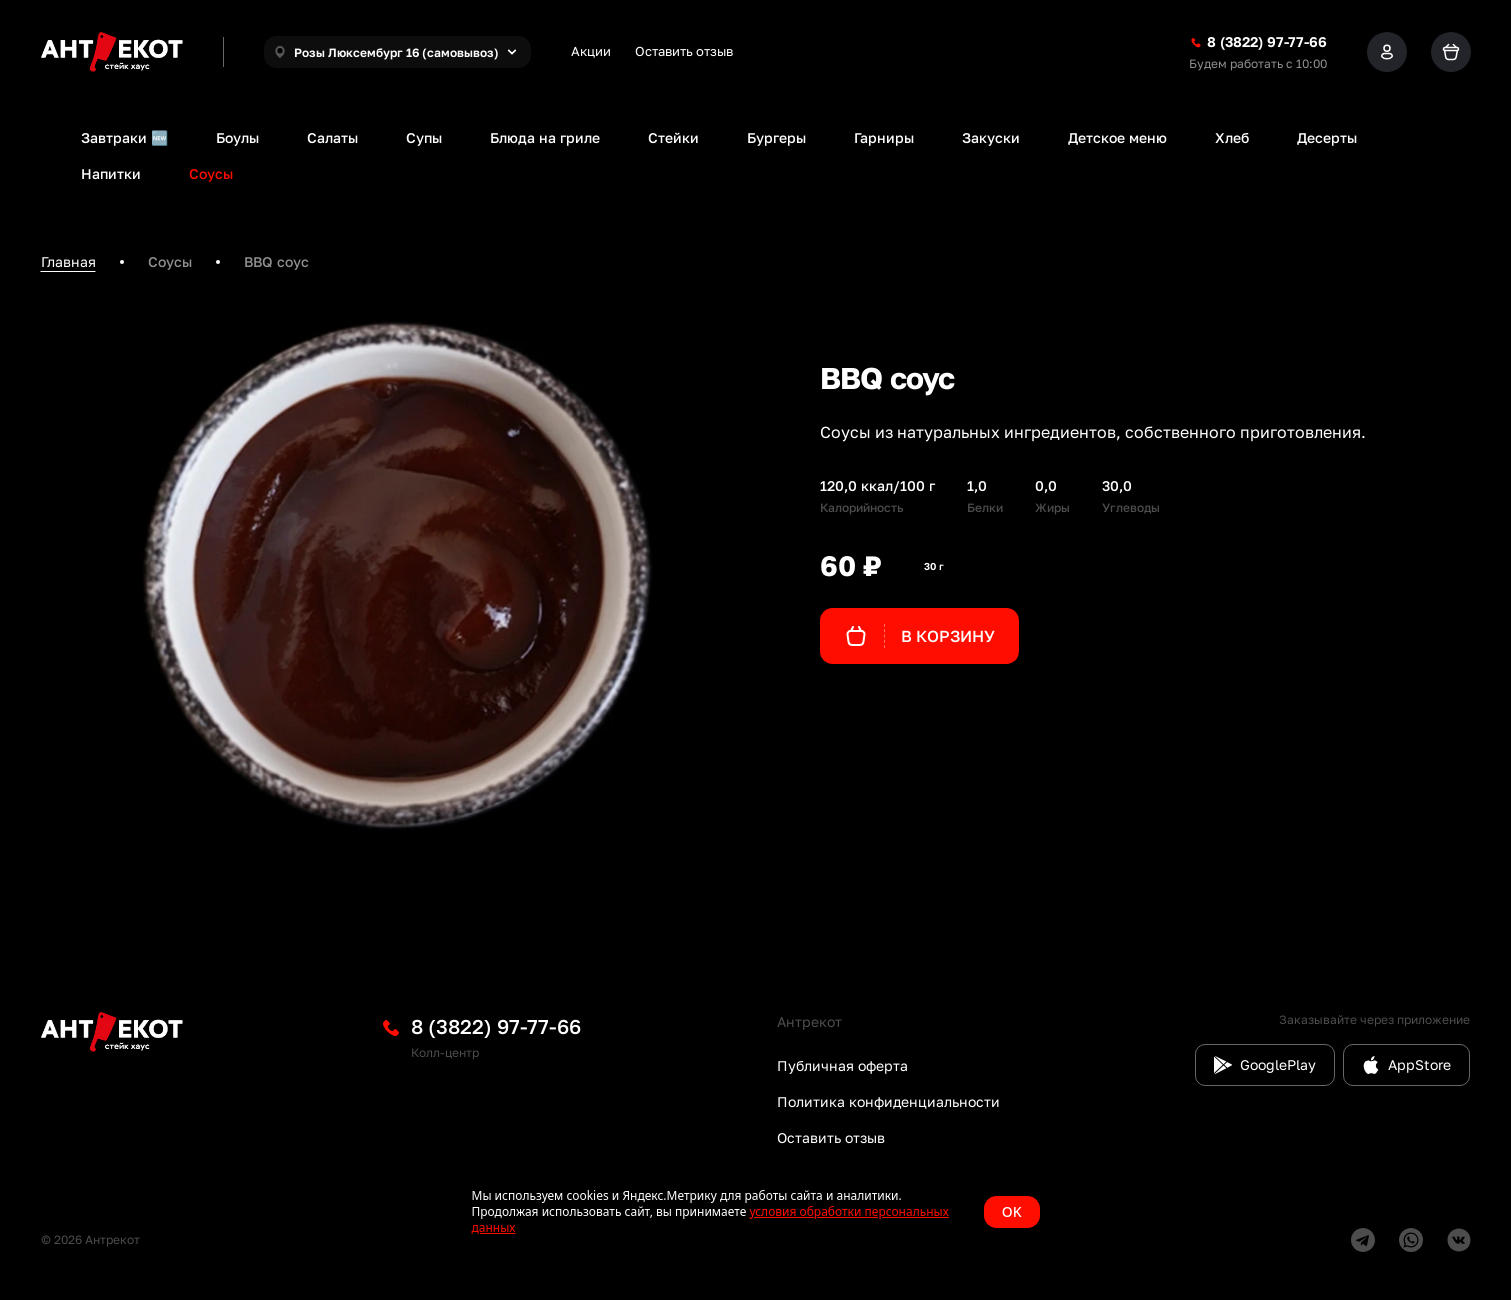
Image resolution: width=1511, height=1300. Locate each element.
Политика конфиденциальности (888, 1101)
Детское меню (1117, 137)
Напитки (111, 173)
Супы (424, 137)
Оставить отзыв (684, 51)
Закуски (991, 137)
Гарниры (884, 137)
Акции (591, 51)
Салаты (332, 137)
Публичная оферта (842, 1065)
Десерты (1327, 137)
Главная (68, 261)
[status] (756, 1212)
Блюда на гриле (545, 137)
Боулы (237, 137)
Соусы (211, 173)
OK (1012, 1211)
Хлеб (1232, 137)
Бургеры (776, 137)
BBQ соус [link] (276, 261)
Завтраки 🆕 (124, 137)
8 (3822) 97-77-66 (496, 1026)
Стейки (673, 137)
